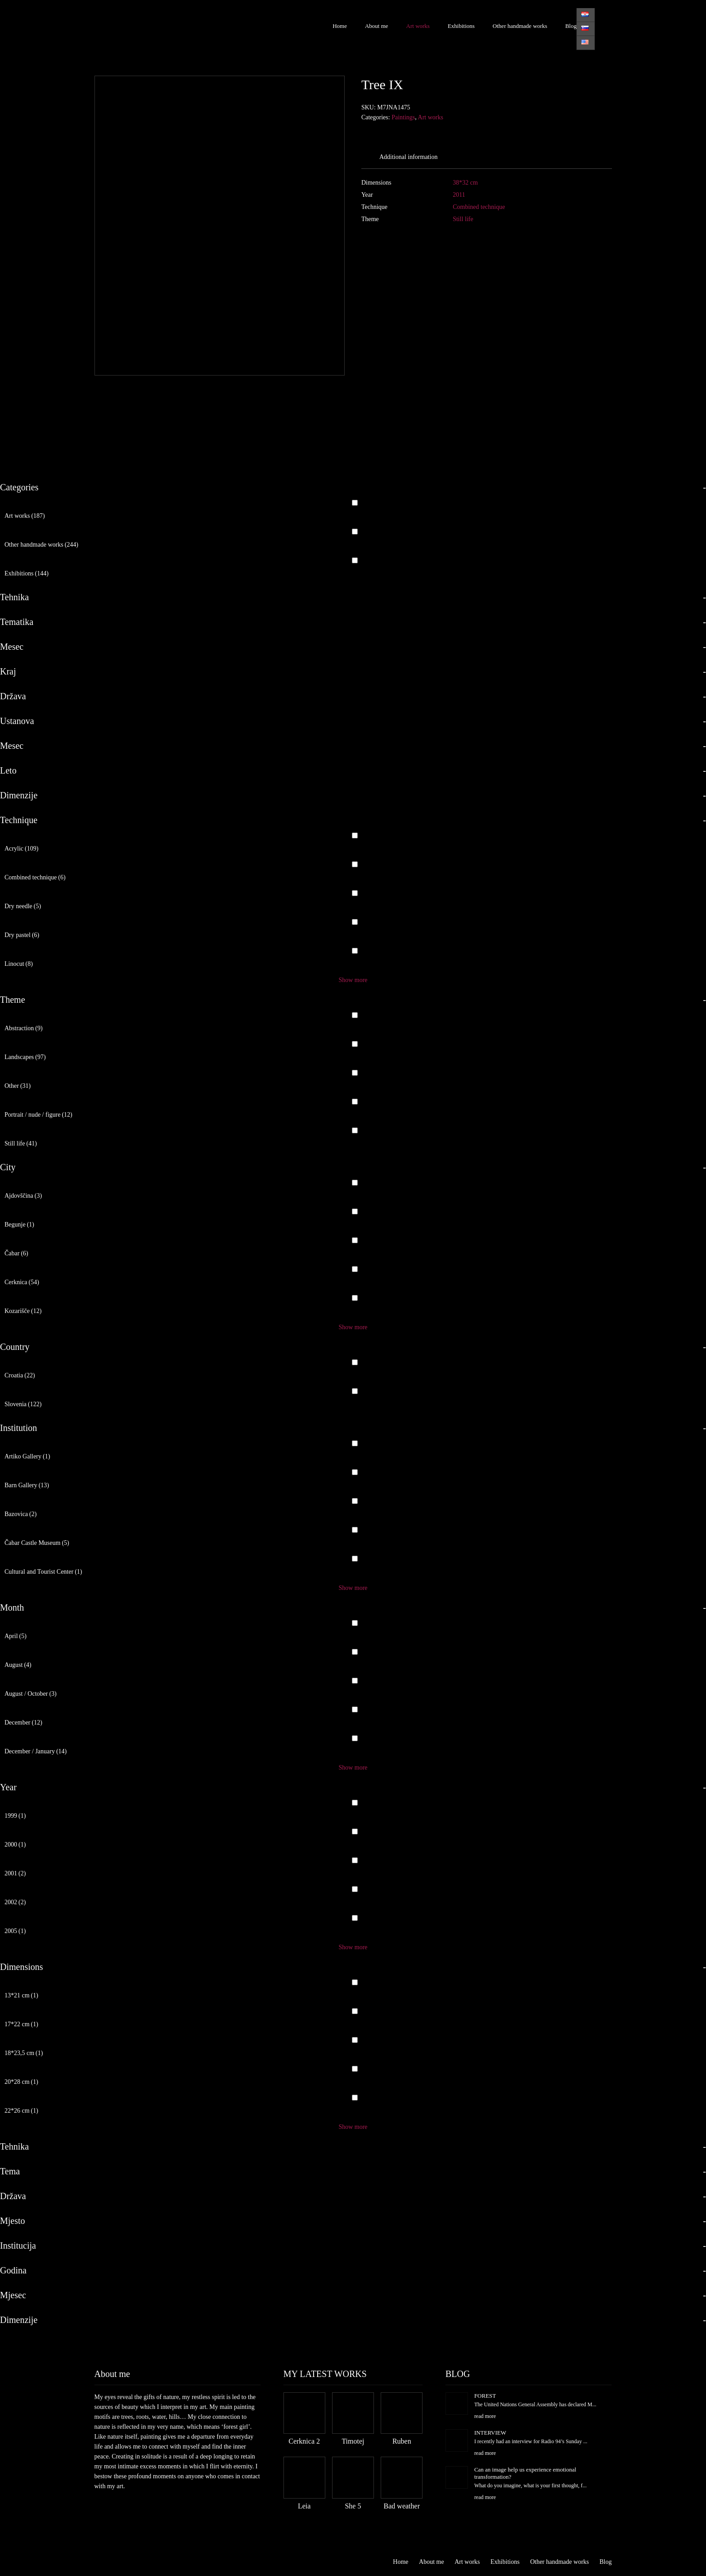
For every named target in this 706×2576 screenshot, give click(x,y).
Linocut (18, 963)
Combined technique (479, 207)
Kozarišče (22, 1311)
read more (485, 2416)
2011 (459, 194)
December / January (35, 1751)
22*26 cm (21, 2110)
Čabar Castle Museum (36, 1542)
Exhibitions (461, 26)
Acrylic (21, 848)
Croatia (19, 1375)
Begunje (19, 1224)
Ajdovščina (23, 1195)
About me (376, 26)
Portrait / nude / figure (38, 1114)
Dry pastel (21, 935)
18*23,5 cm (23, 2053)
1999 (15, 1815)
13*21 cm (21, 1995)
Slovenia (22, 1404)
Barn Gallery (26, 1485)
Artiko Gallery (27, 1456)
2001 (15, 1873)
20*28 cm (21, 2081)
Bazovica (20, 1514)
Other (17, 1085)
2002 (15, 1902)
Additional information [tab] (408, 157)
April (15, 1636)
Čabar (16, 1253)
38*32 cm (465, 182)
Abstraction (23, 1028)
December (23, 1722)
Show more (352, 980)
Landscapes (25, 1057)
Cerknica (21, 1282)
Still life (463, 219)
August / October (30, 1693)
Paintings (403, 117)
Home (340, 26)
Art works (418, 26)
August (17, 1664)
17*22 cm (21, 2024)
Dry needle (22, 906)
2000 (15, 1844)
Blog (570, 26)
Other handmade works (520, 26)
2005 (15, 1931)
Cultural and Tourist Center (43, 1571)
